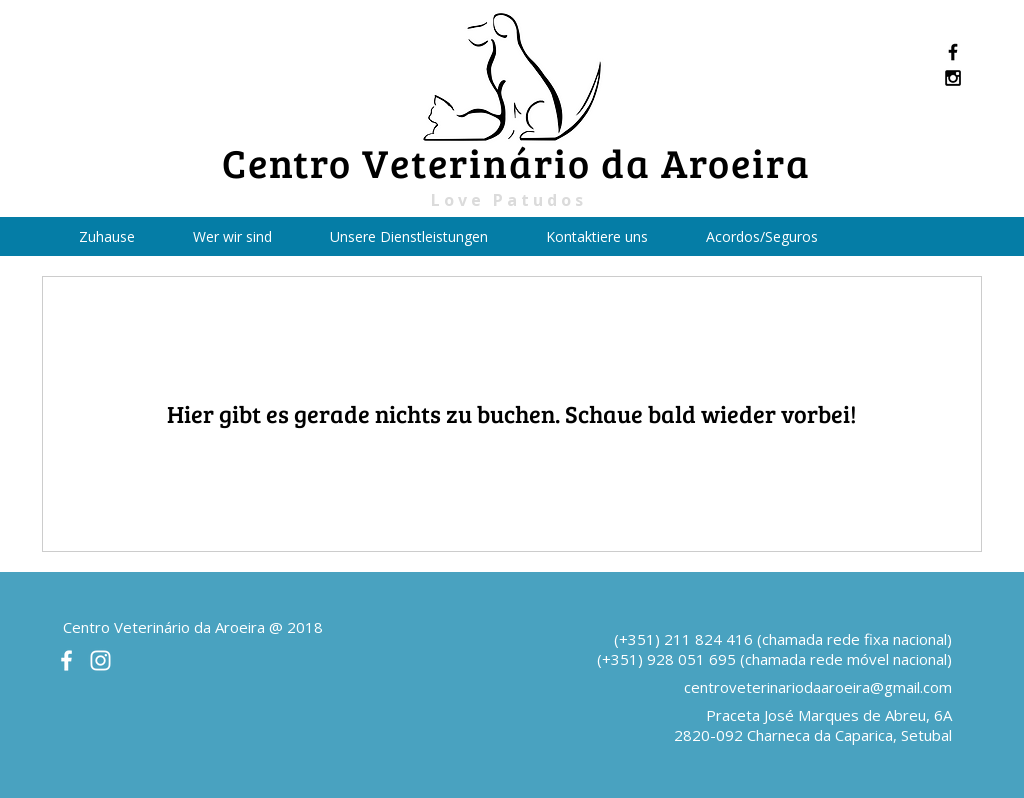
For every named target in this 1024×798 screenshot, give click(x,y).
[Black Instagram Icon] (953, 78)
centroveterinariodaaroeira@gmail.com (818, 687)
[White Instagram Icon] (100, 660)
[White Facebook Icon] (66, 660)
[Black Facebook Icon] (953, 52)
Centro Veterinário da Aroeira (516, 162)
